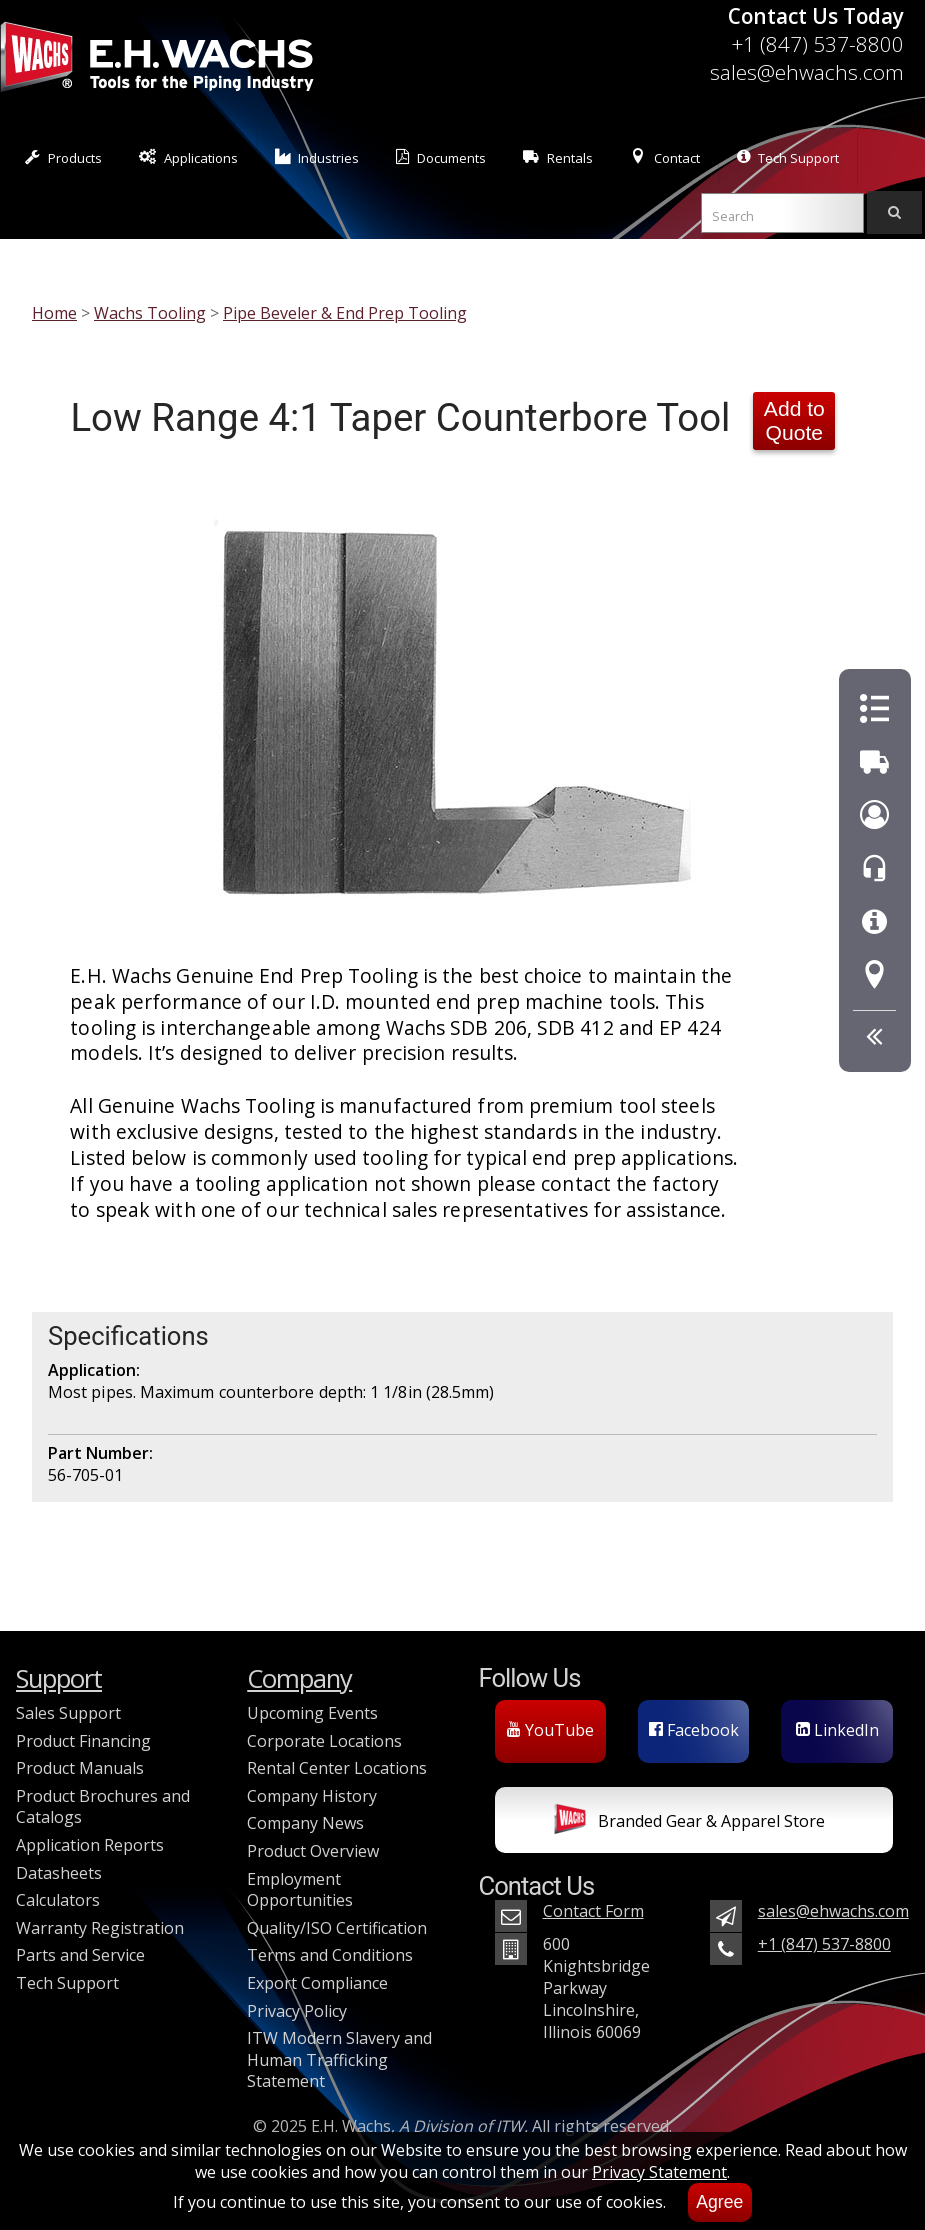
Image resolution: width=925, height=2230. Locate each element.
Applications (188, 157)
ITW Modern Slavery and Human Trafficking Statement (339, 2059)
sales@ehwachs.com (807, 72)
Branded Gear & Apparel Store (689, 1823)
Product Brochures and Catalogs (103, 1807)
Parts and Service (80, 1955)
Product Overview (313, 1851)
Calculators (58, 1900)
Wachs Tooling (150, 313)
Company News (305, 1823)
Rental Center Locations (337, 1768)
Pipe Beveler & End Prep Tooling (345, 313)
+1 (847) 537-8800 (817, 44)
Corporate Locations (324, 1741)
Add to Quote (794, 420)
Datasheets (59, 1873)
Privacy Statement (659, 2172)
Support (59, 1678)
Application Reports (90, 1845)
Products (63, 157)
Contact (665, 157)
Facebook (694, 1730)
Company (299, 1678)
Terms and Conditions (330, 1955)
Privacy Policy (297, 2011)
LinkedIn (837, 1730)
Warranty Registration (100, 1928)
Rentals (558, 157)
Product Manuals (80, 1768)
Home (54, 313)
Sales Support (68, 1713)
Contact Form (593, 1911)
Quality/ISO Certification (337, 1928)
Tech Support (788, 157)
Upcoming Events (312, 1713)
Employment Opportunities (300, 1890)
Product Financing (83, 1741)
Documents (441, 157)
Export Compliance (317, 1983)
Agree (719, 2202)
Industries (317, 157)
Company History (312, 1796)
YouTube (550, 1730)
